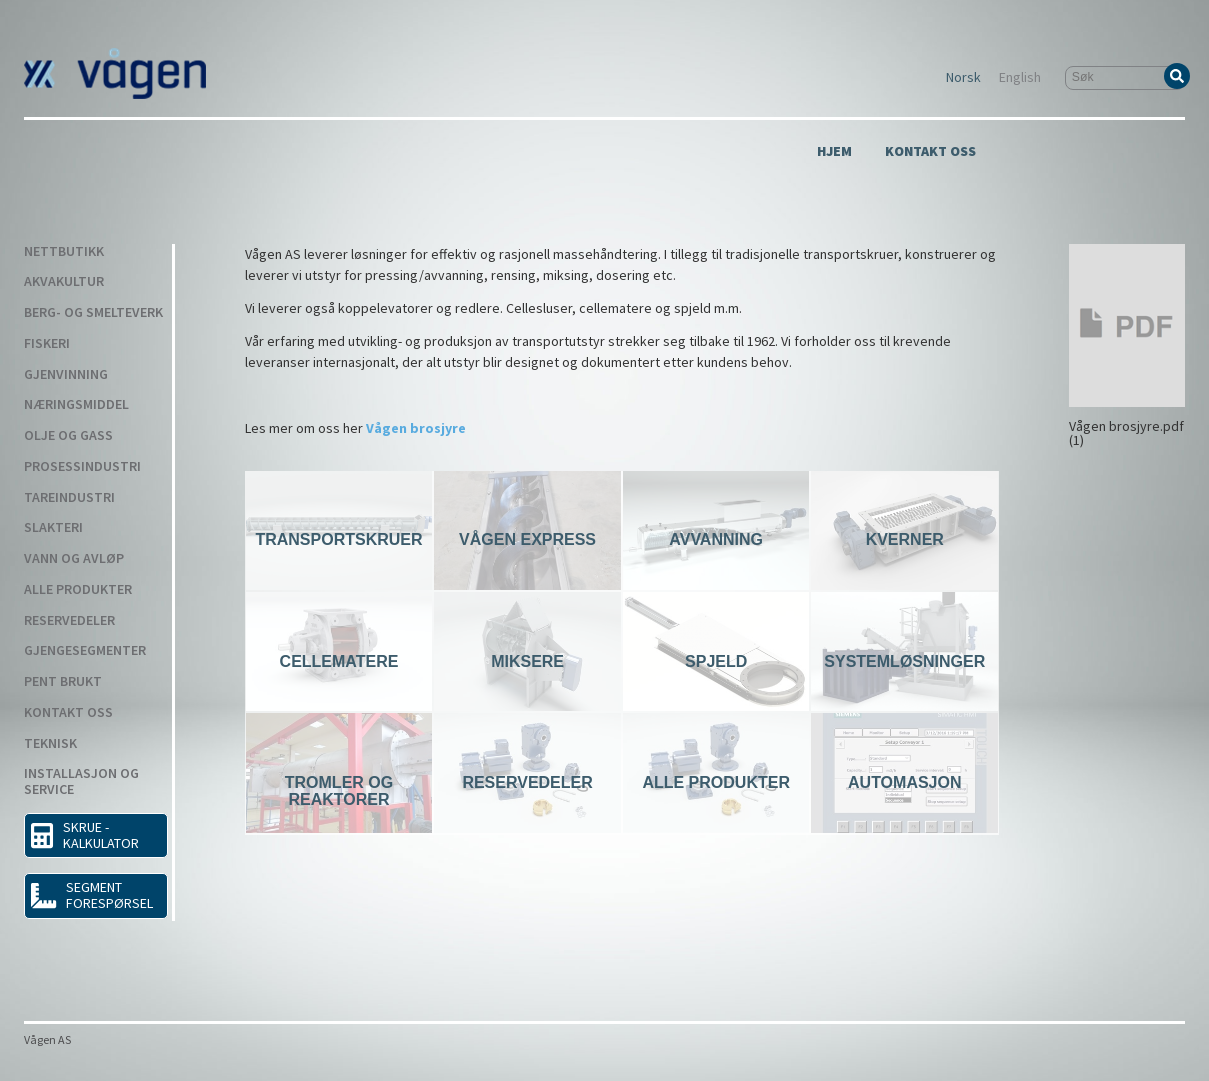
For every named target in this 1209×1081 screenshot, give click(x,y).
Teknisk (50, 744)
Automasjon (905, 782)
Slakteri (53, 528)
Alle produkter (78, 590)
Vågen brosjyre (416, 428)
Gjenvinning (66, 375)
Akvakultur (64, 282)
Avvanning (716, 539)
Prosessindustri (82, 467)
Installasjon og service (81, 782)
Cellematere (339, 661)
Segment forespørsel (92, 895)
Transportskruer (338, 539)
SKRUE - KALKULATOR (85, 835)
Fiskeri (47, 344)
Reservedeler (69, 621)
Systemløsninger (904, 661)
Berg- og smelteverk (93, 313)
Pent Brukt (63, 682)
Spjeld (716, 661)
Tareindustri (69, 498)
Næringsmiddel (76, 405)
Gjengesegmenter (85, 651)
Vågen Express (527, 539)
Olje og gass (68, 436)
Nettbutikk (64, 252)
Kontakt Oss (930, 152)
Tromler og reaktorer (339, 791)
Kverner (905, 539)
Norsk (963, 78)
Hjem (834, 152)
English (1020, 78)
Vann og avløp (74, 559)
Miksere (527, 661)
